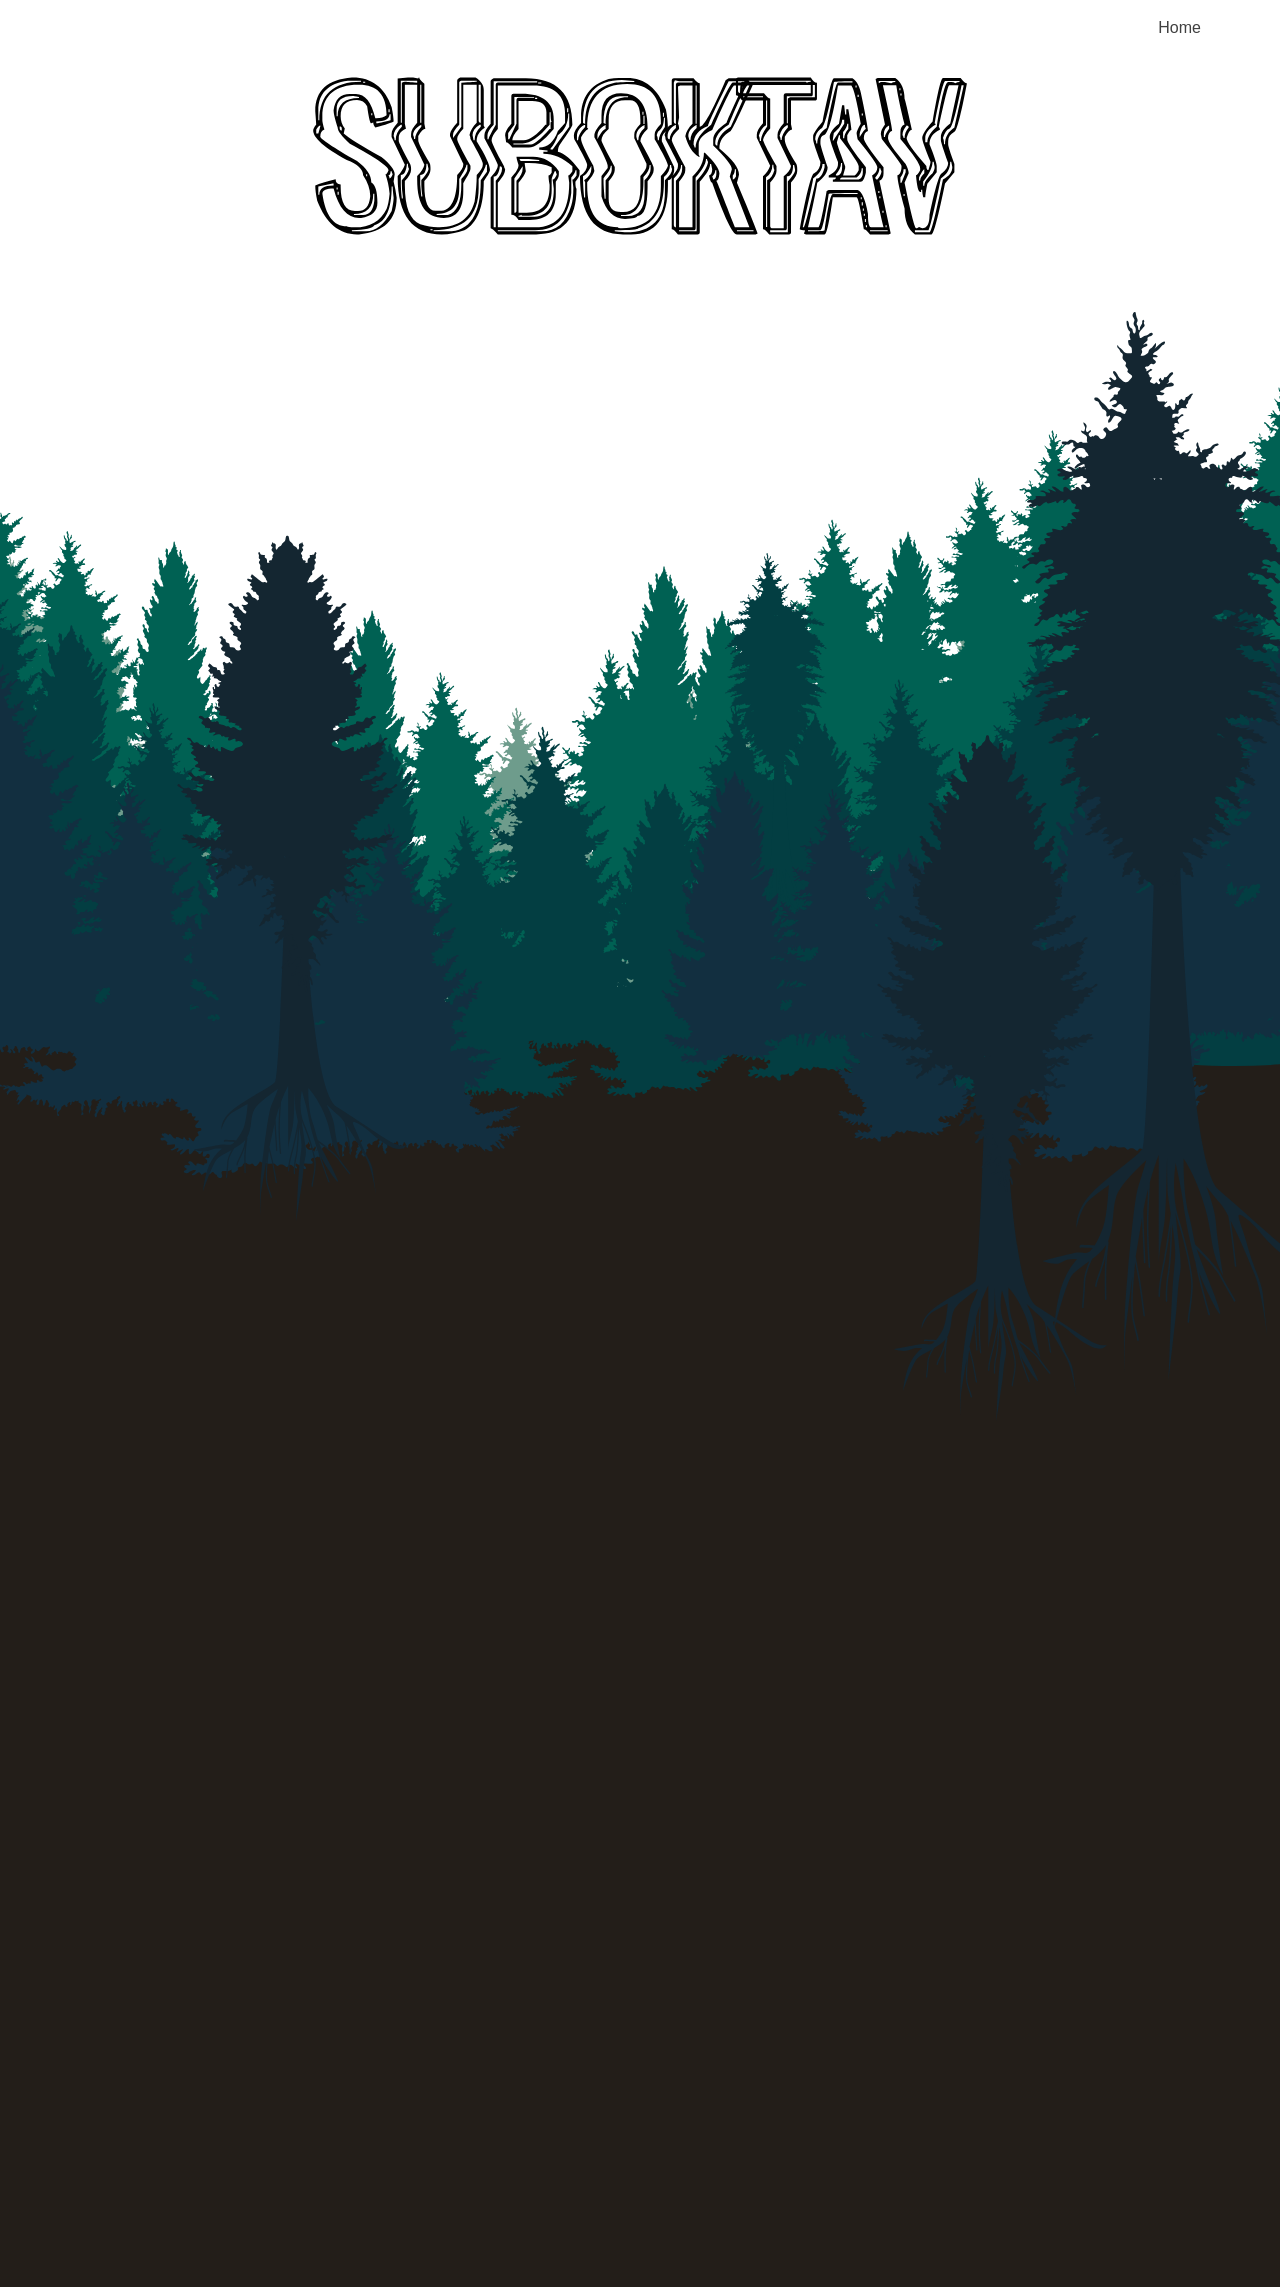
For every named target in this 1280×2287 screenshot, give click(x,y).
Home (1179, 27)
